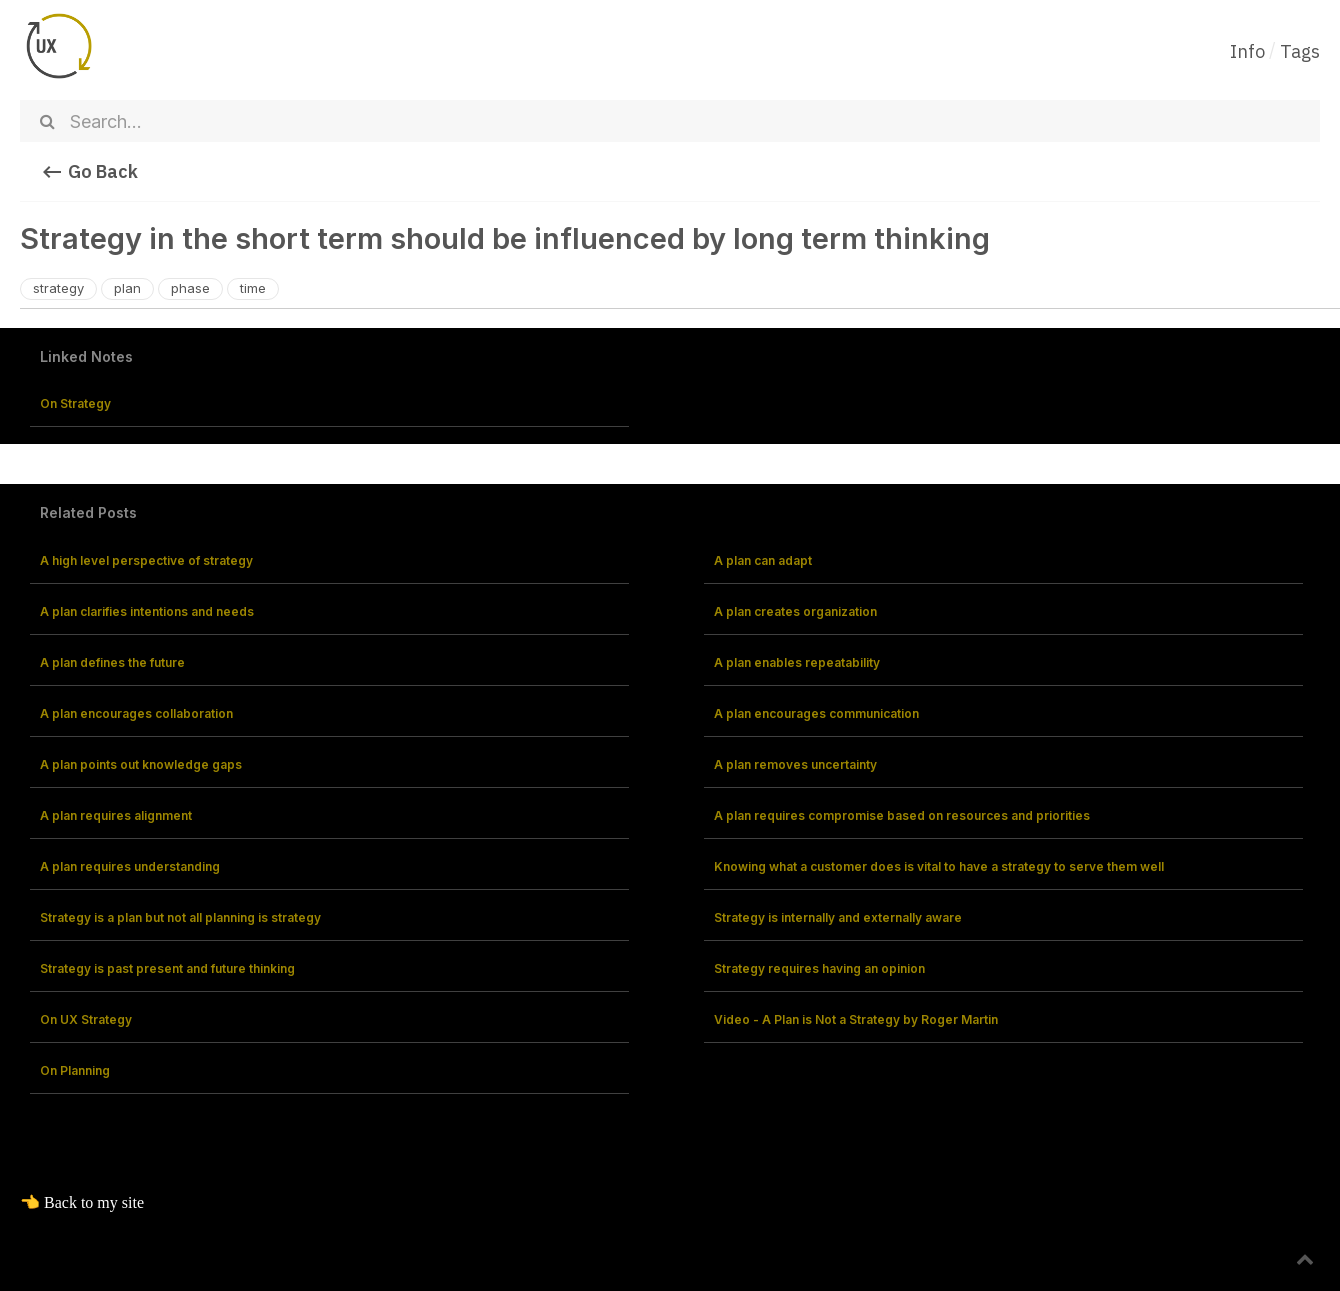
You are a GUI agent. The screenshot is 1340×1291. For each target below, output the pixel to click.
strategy (58, 288)
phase (190, 288)
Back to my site (94, 1202)
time (253, 288)
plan (127, 288)
